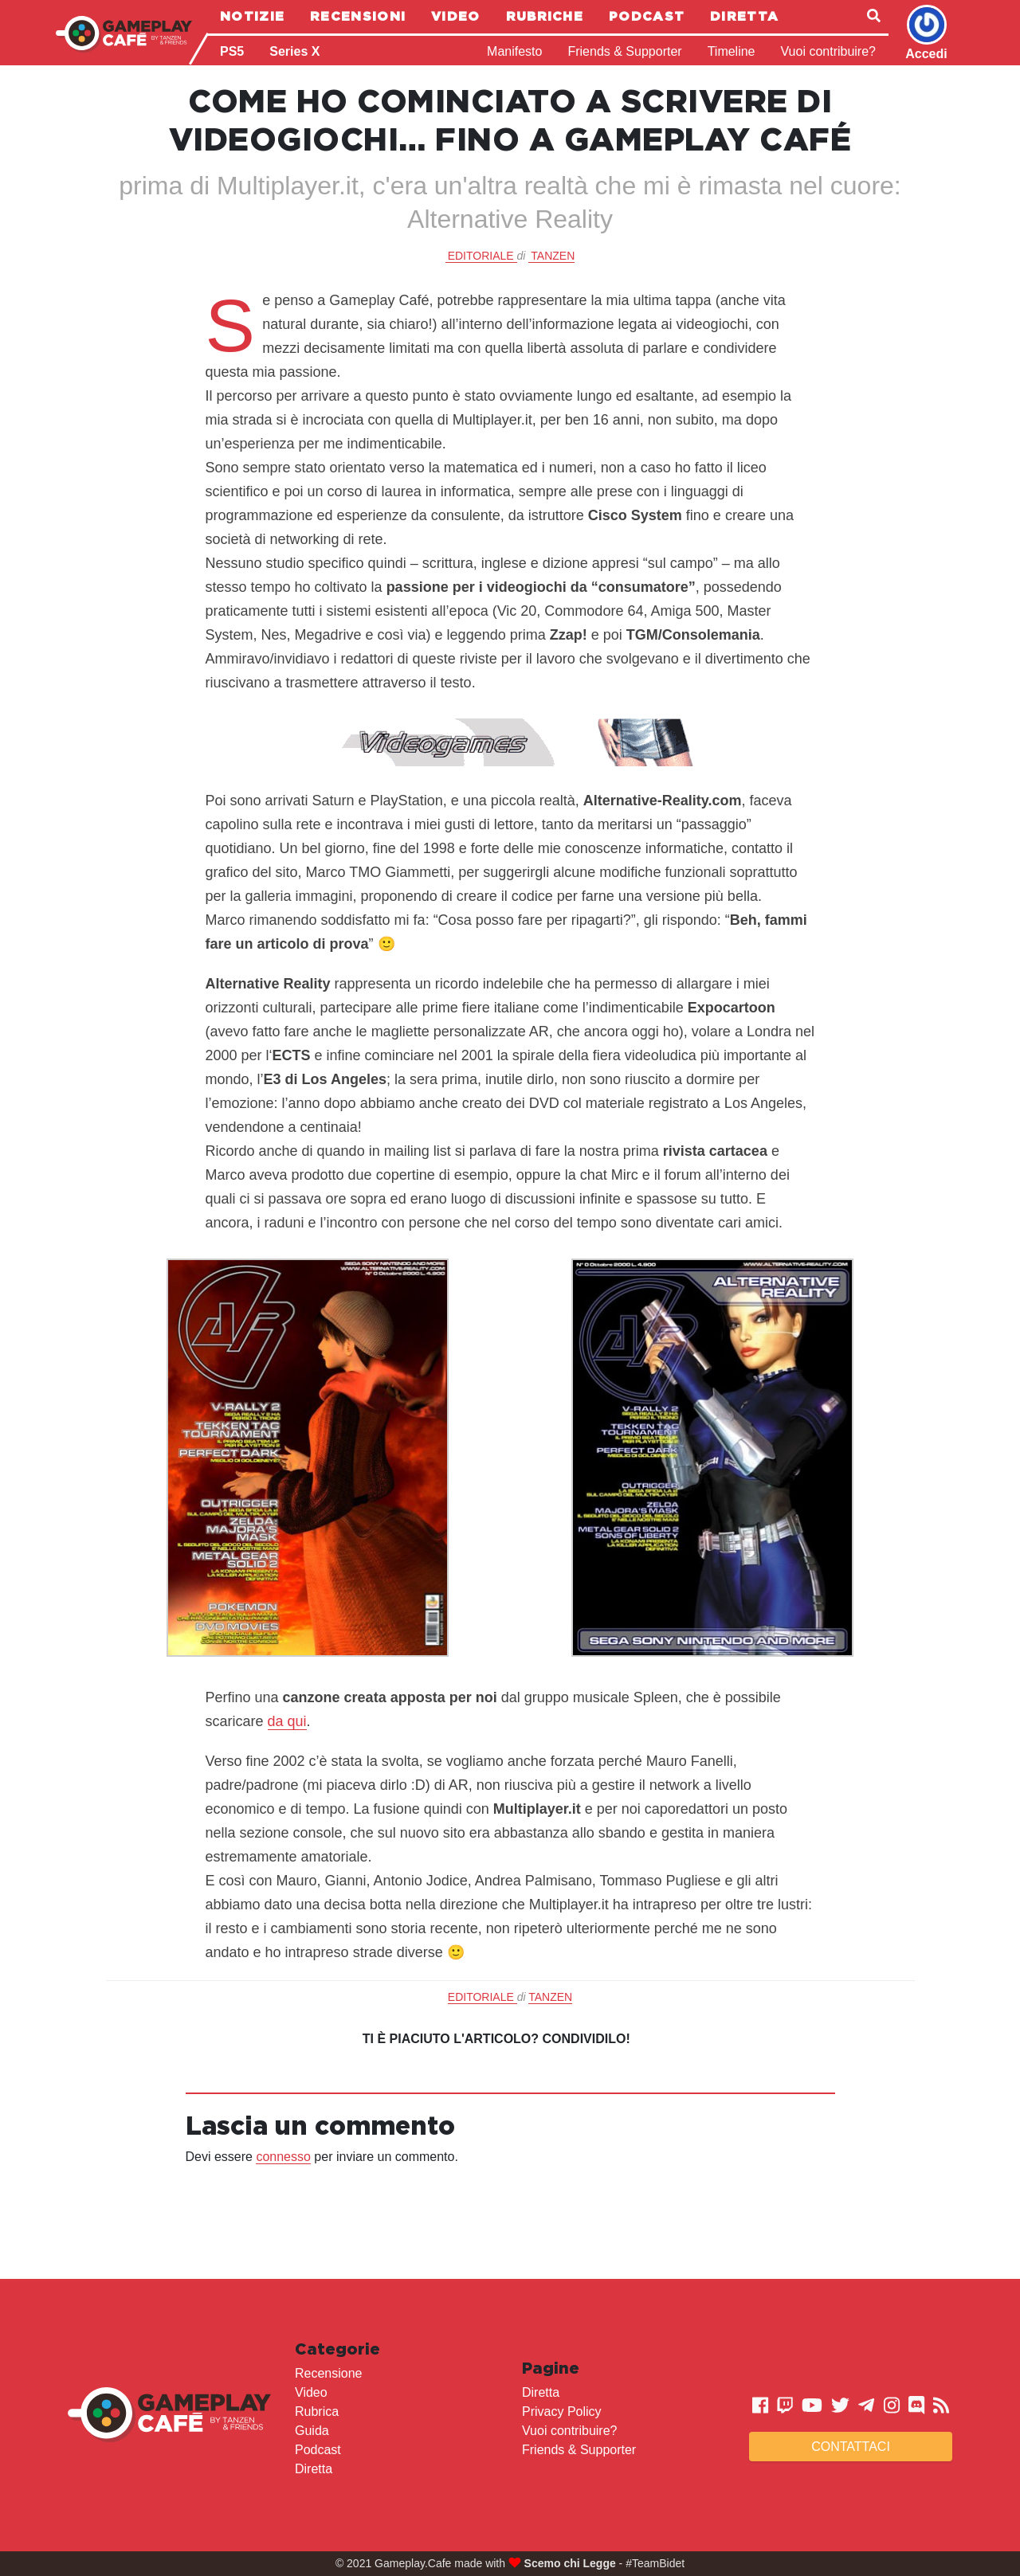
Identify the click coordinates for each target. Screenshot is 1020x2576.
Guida (312, 2430)
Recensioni (358, 16)
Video (456, 16)
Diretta (744, 16)
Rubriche (544, 16)
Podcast (647, 16)
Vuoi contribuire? (828, 51)
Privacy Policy (562, 2411)
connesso (283, 2156)
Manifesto (514, 51)
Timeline (731, 51)
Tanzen (553, 255)
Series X (294, 51)
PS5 (232, 51)
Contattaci (850, 2446)
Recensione (329, 2373)
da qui (287, 1721)
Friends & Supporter (624, 51)
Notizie (252, 16)
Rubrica (317, 2411)
